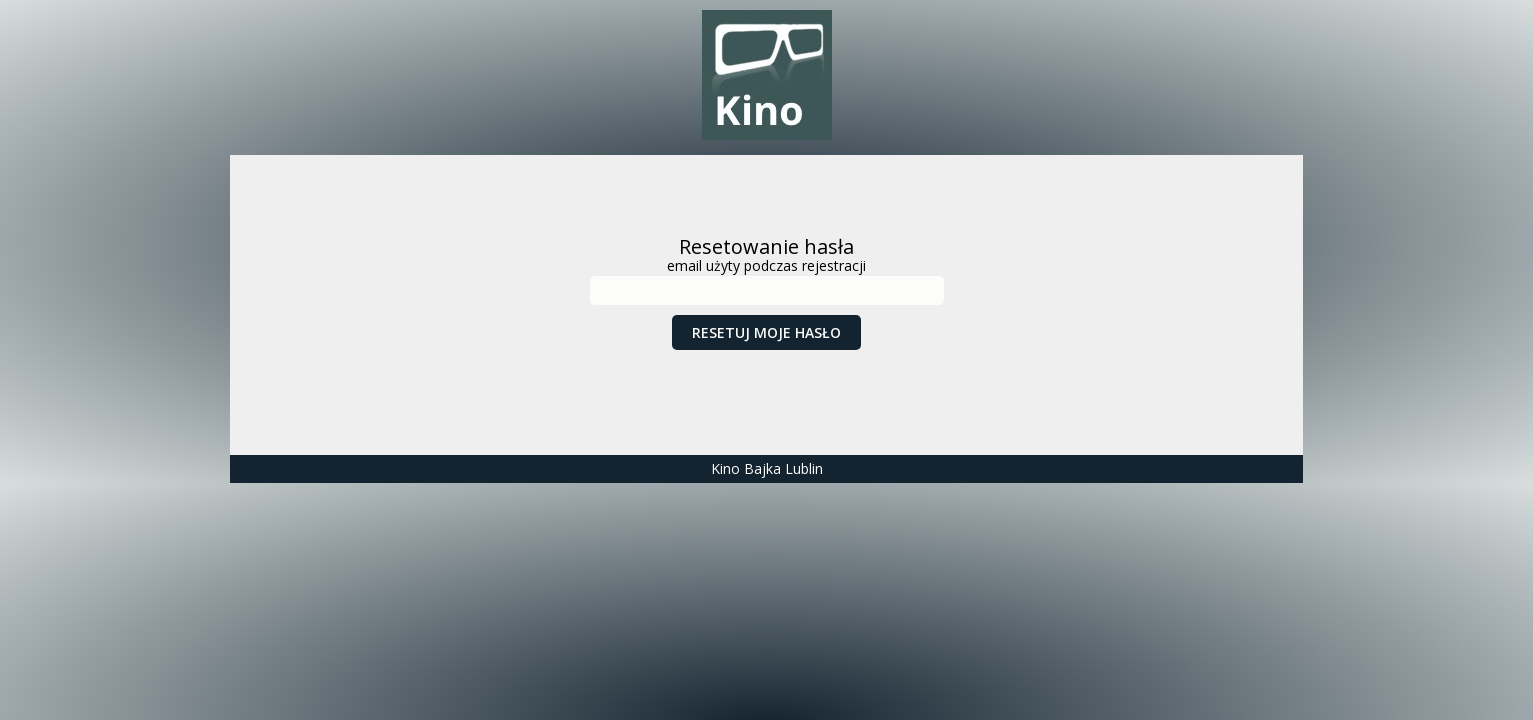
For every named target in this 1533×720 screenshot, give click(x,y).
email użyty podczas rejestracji (766, 265)
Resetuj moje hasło (766, 332)
